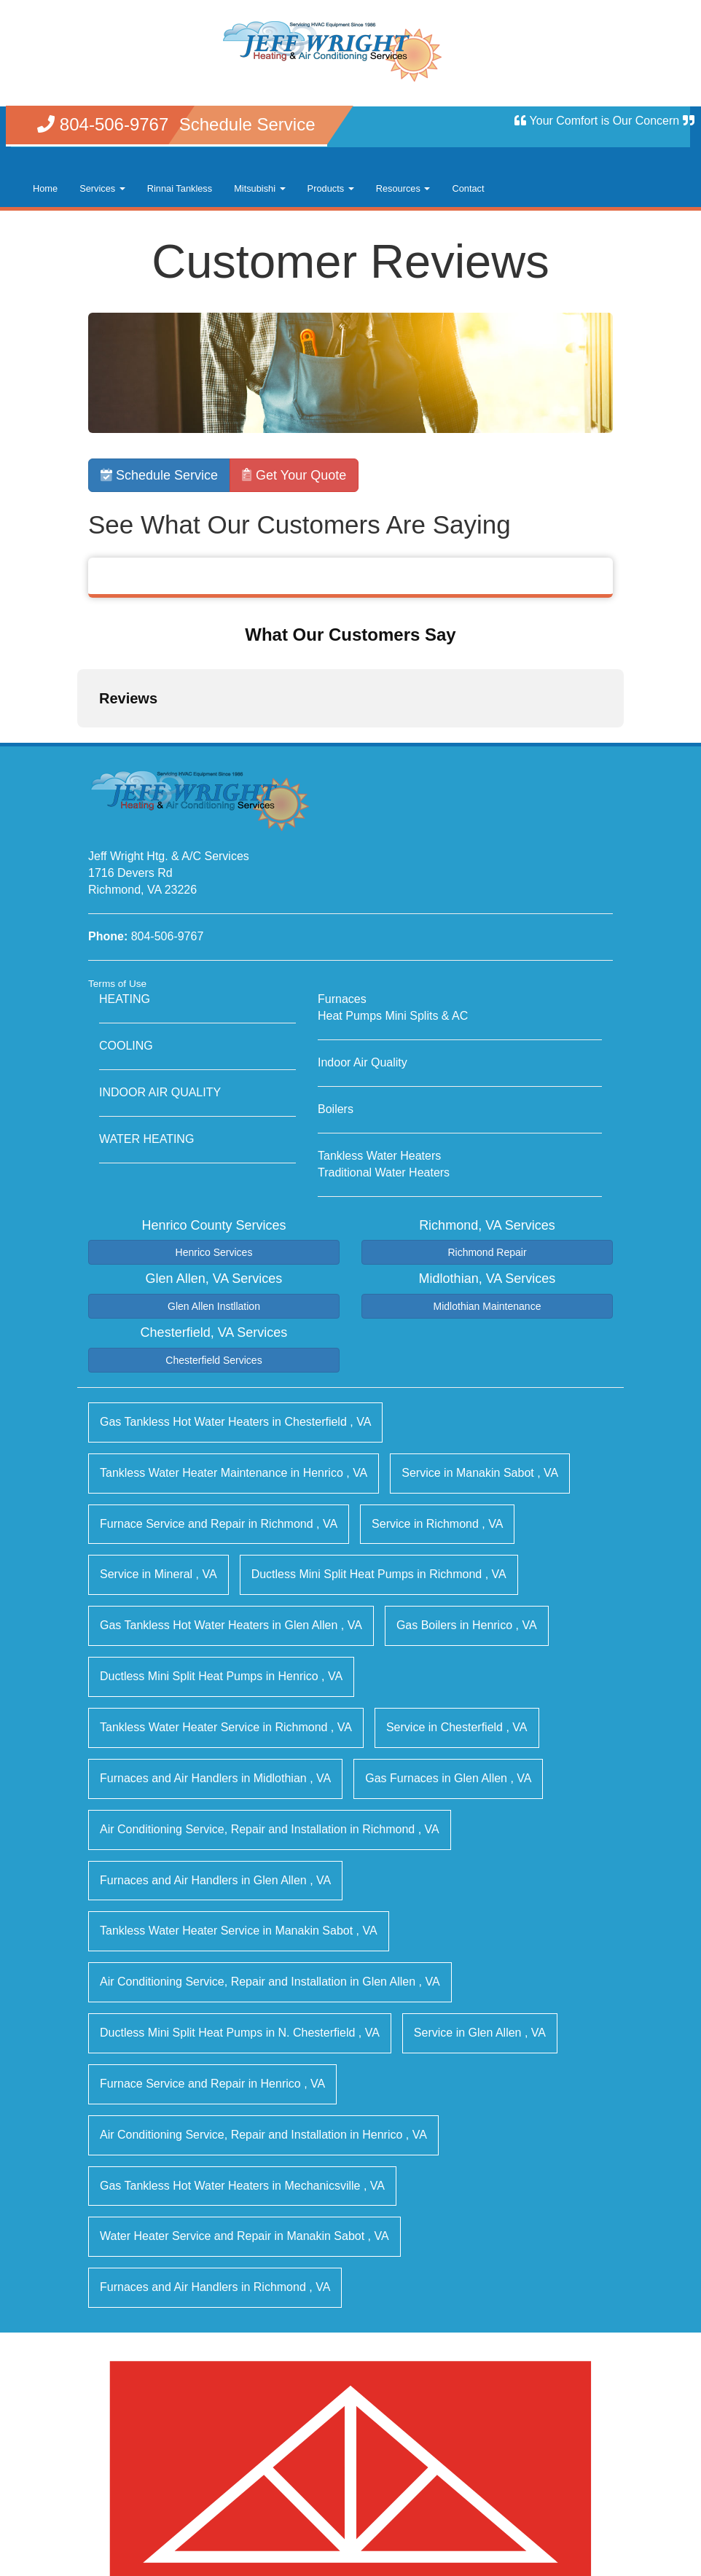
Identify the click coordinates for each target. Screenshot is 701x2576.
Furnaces (342, 880)
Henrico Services (214, 1133)
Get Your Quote (294, 475)
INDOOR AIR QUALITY (160, 973)
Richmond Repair (486, 1133)
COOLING (126, 927)
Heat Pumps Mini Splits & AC (393, 897)
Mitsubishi (259, 188)
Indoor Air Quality (362, 943)
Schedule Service (159, 475)
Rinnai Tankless (179, 188)
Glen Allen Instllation (214, 1187)
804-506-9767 (167, 817)
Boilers (335, 989)
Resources (403, 188)
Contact (468, 188)
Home (45, 188)
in (235, 1302)
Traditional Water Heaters (384, 1053)
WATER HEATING (146, 1019)
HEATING (124, 880)
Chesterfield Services (213, 1240)
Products (331, 188)
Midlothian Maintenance (487, 1187)
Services (102, 188)
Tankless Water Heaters (379, 1036)
